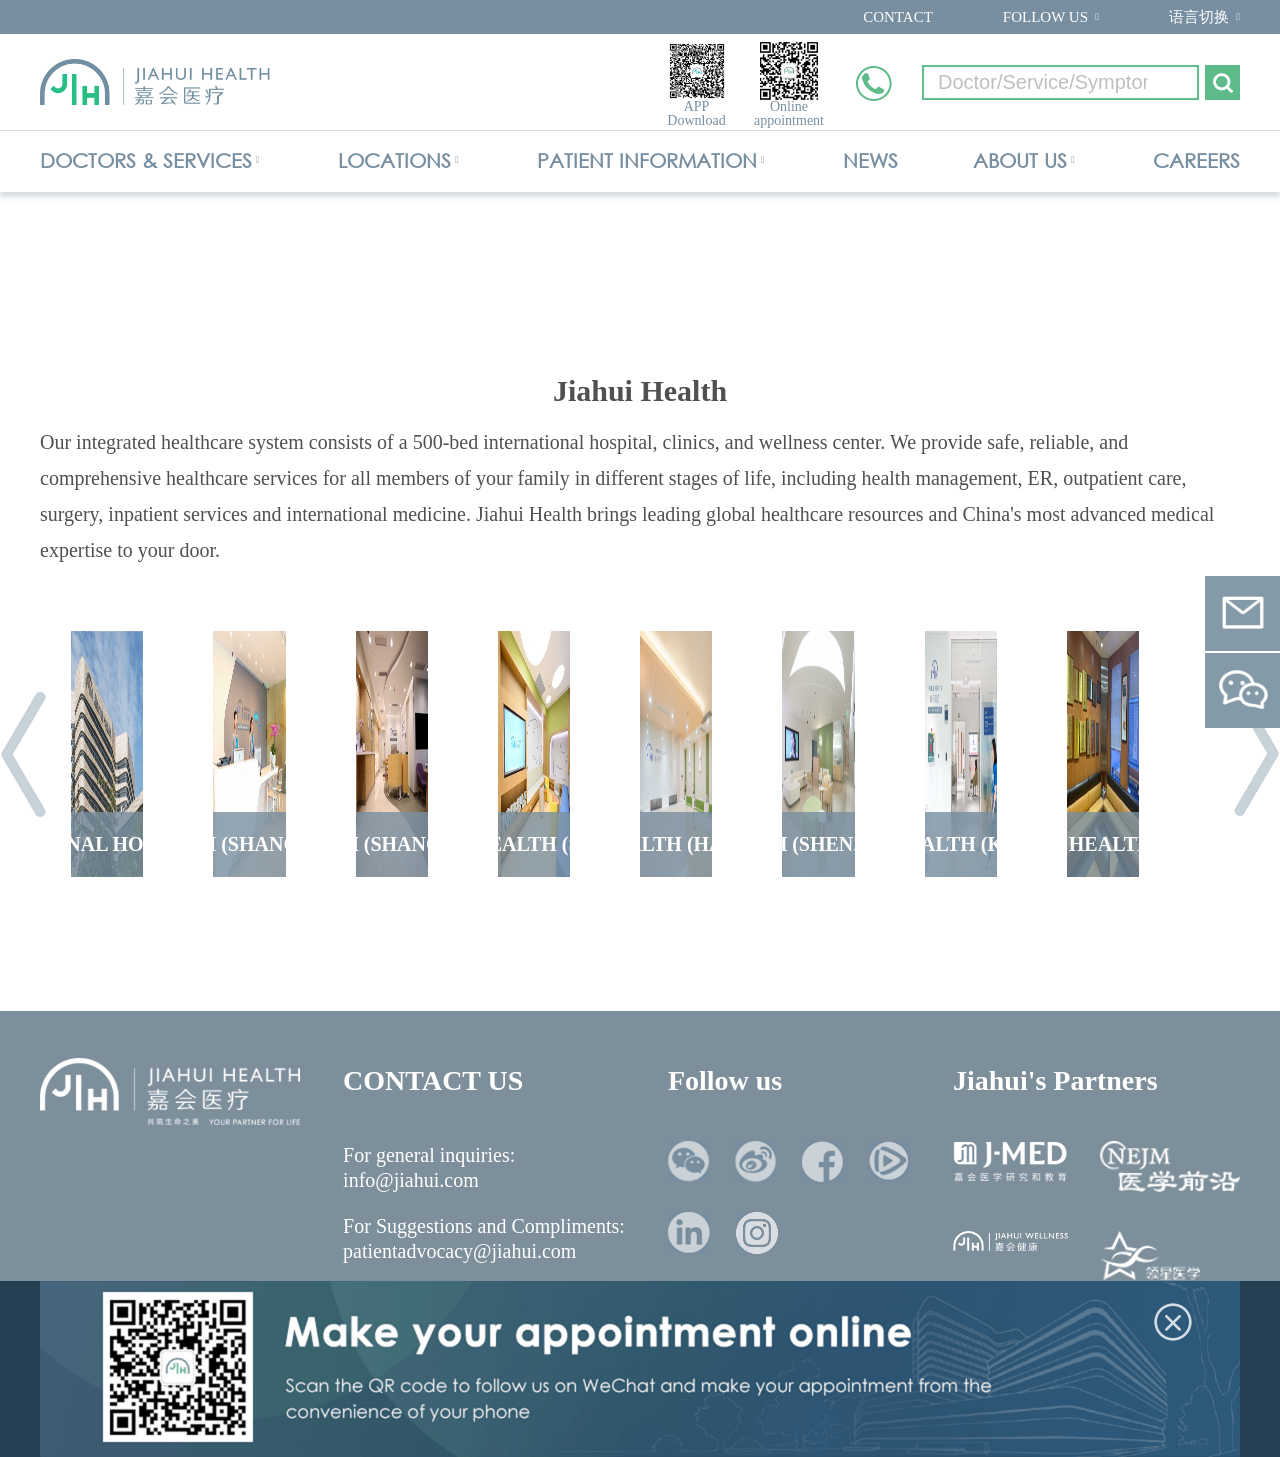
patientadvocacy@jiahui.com (459, 1251)
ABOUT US (1020, 160)
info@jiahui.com (411, 1180)
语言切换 (1199, 17)
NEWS (870, 160)
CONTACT (898, 17)
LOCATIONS (394, 160)
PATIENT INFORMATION (647, 160)
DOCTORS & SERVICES (146, 160)
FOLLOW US (1045, 17)
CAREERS (1196, 160)
